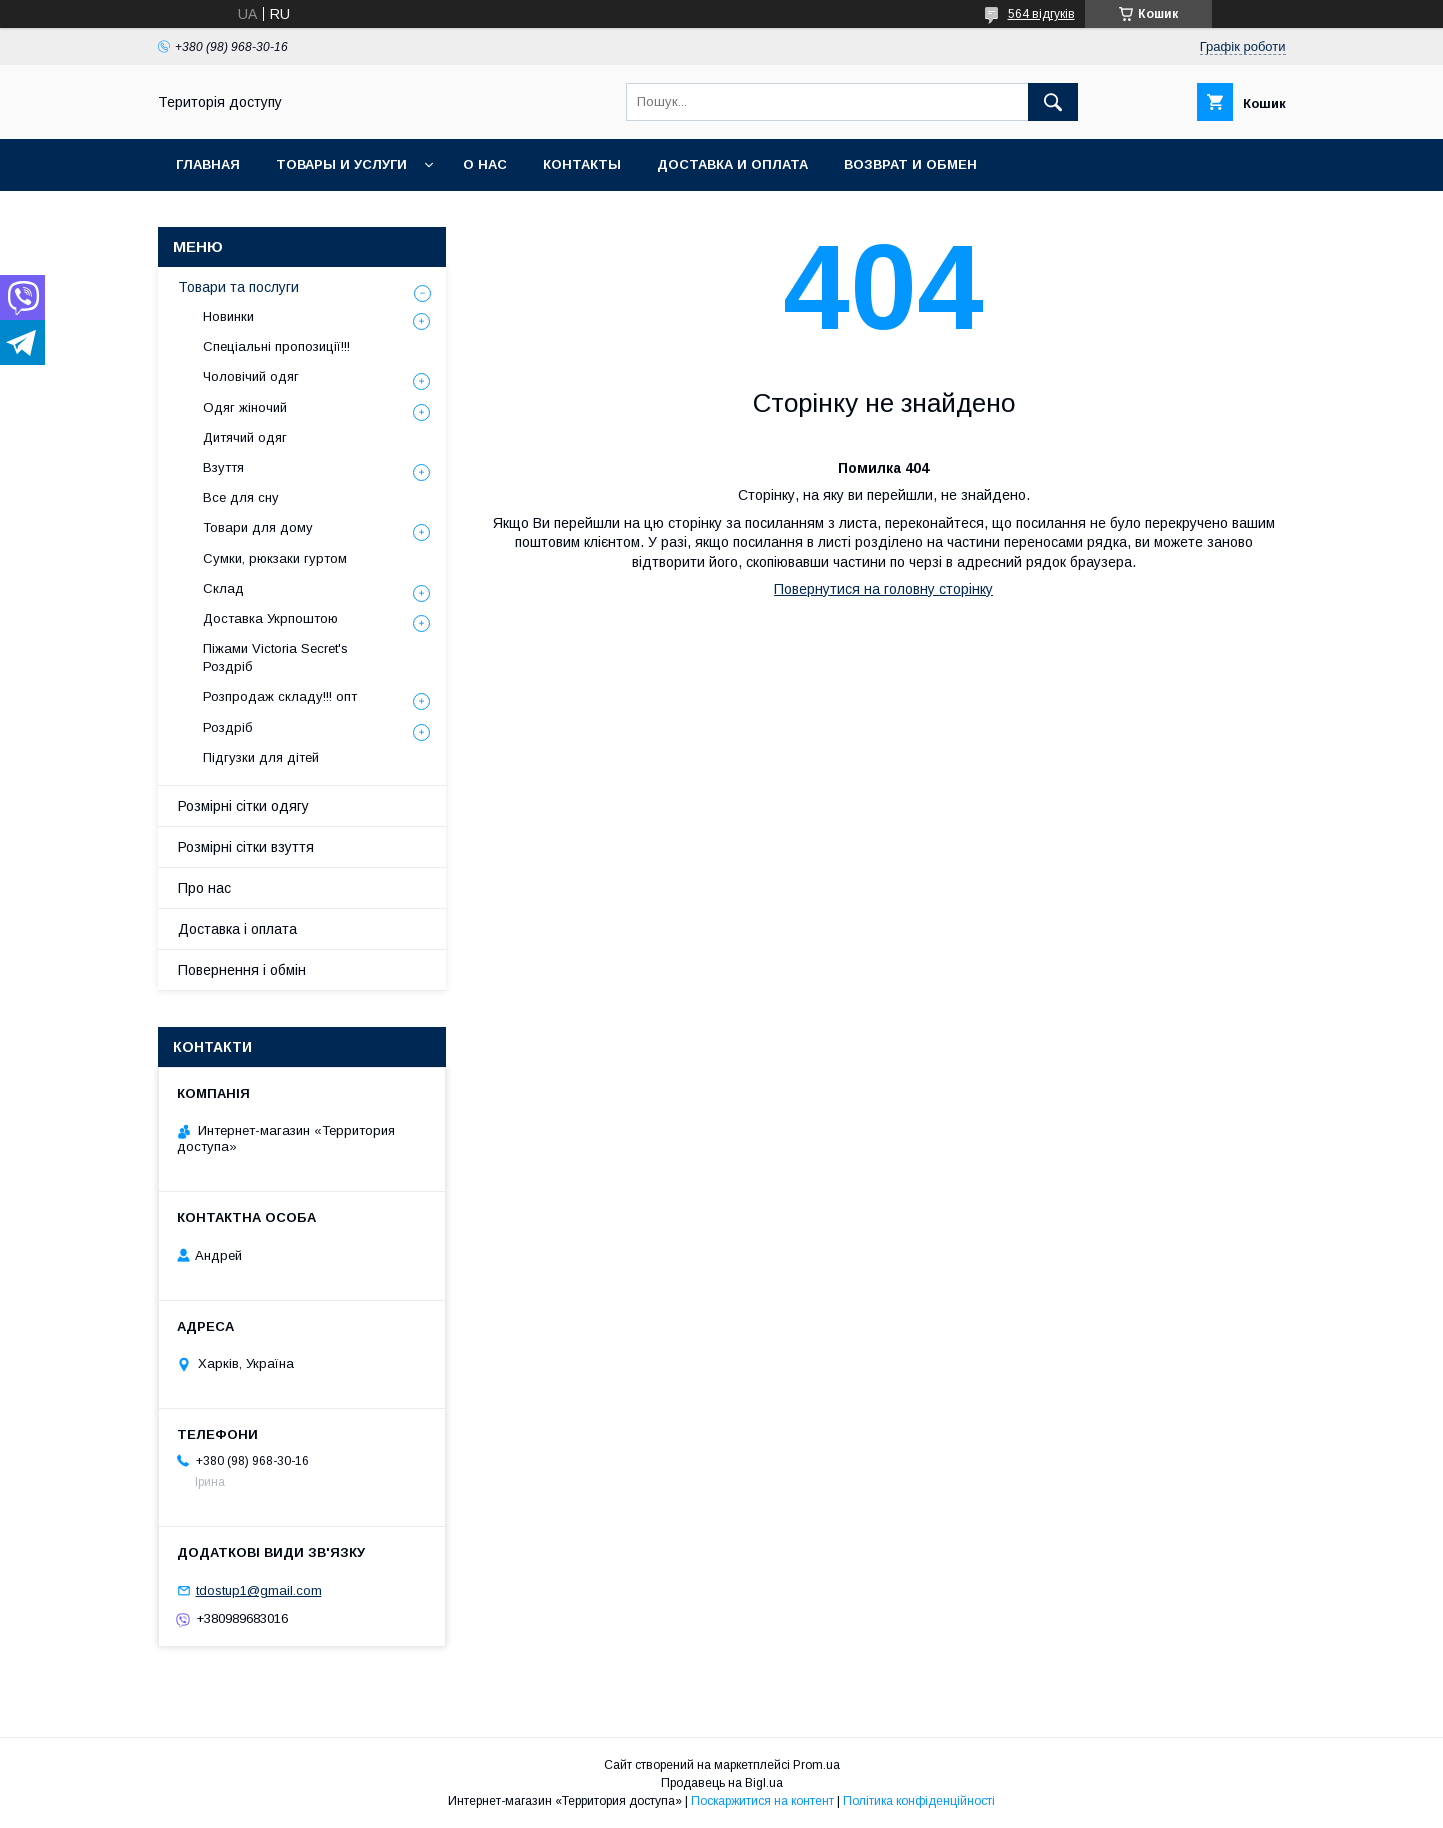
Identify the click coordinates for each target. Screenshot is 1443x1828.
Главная (208, 164)
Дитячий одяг (245, 437)
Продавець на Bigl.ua (722, 1783)
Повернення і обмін (242, 970)
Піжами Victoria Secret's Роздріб (275, 657)
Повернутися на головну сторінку (883, 589)
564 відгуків (1041, 14)
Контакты (582, 164)
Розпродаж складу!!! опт (280, 696)
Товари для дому (258, 527)
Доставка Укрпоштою (270, 618)
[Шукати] (1053, 102)
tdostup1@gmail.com (259, 1590)
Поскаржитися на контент (762, 1801)
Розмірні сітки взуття (246, 847)
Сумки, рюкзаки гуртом (275, 558)
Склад (223, 588)
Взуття (223, 467)
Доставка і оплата (237, 929)
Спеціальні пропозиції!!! (276, 346)
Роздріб (228, 727)
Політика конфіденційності (919, 1801)
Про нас (204, 888)
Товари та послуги (238, 287)
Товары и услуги (341, 164)
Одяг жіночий (245, 407)
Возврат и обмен (910, 164)
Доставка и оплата (732, 164)
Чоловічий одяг (251, 376)
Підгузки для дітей (261, 757)
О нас (485, 164)
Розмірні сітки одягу (243, 806)
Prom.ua (816, 1765)
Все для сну (241, 497)
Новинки (228, 316)
